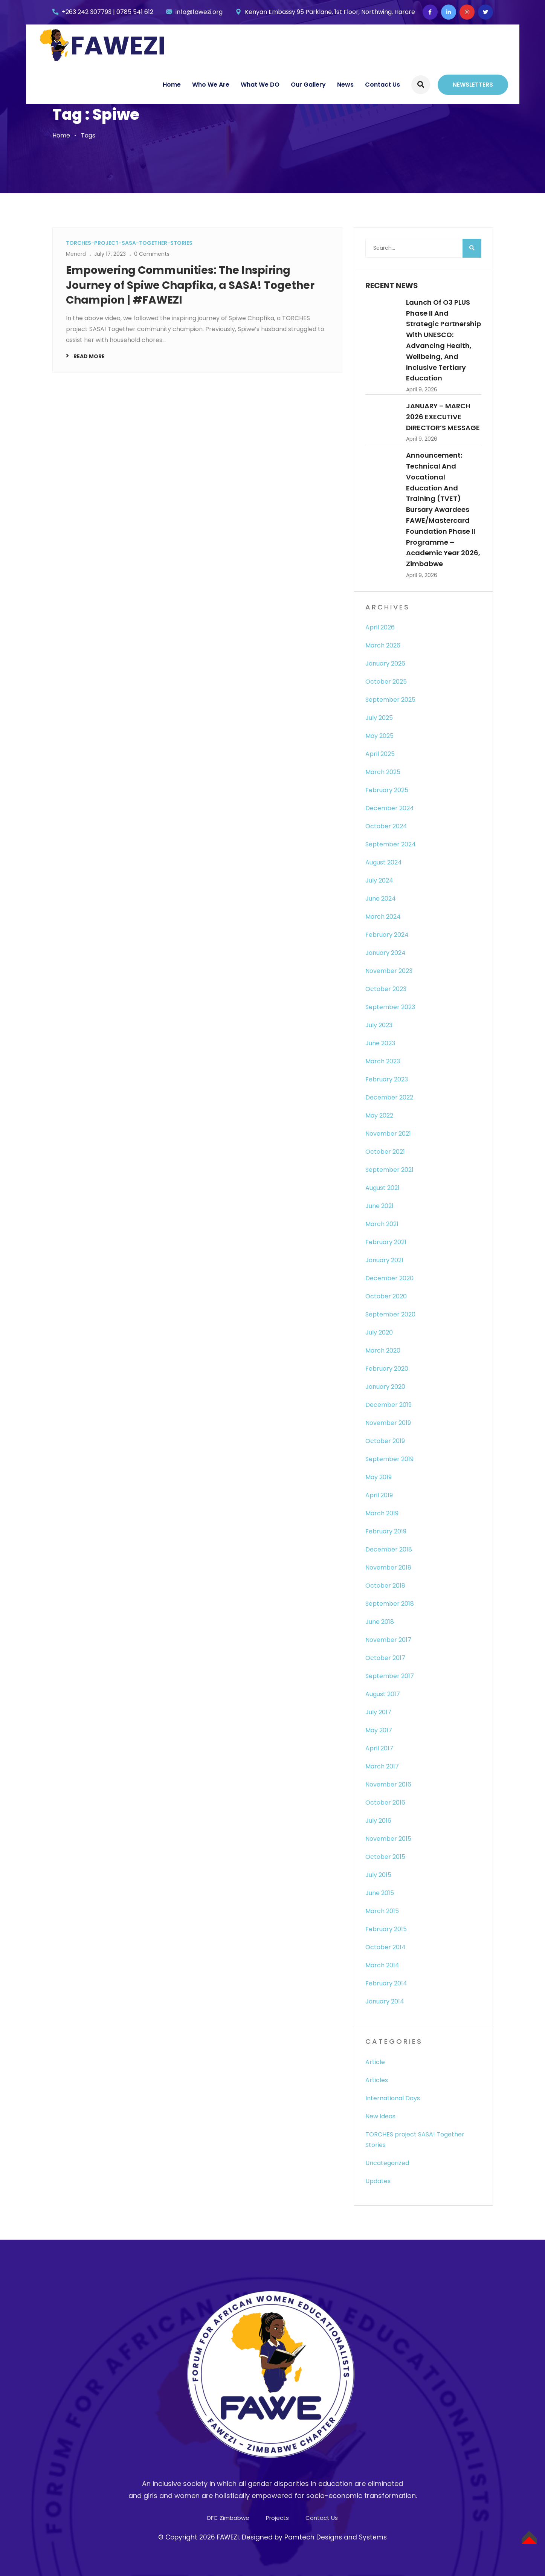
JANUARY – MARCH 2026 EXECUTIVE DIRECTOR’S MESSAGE (443, 416)
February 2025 (386, 790)
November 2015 (388, 1838)
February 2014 (386, 1983)
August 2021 (382, 1187)
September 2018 (389, 1603)
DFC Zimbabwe (228, 2518)
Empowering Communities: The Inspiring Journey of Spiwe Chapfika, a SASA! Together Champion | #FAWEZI (190, 285)
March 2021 (381, 1224)
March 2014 (382, 1965)
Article (375, 2062)
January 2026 (385, 663)
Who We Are (210, 84)
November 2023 (388, 971)
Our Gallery (308, 84)
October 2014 (385, 1947)
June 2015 (379, 1893)
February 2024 (387, 934)
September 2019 (389, 1459)
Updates (378, 2181)
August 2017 (382, 1694)
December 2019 (388, 1404)
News (345, 84)
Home (172, 84)
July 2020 (379, 1332)
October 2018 (385, 1585)
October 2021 (385, 1151)
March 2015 (382, 1911)
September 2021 (389, 1169)
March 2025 (382, 772)
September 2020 (390, 1314)
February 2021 (385, 1242)
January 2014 (384, 2001)
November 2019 (388, 1423)
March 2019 (381, 1513)
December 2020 (389, 1278)
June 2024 (380, 898)
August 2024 (383, 862)
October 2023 (385, 989)
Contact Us (382, 84)
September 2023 (390, 1007)
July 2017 (378, 1712)
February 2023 (386, 1079)
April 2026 (380, 627)
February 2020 (386, 1368)
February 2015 (386, 1929)
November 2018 (388, 1567)
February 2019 (385, 1531)
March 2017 (382, 1766)
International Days (392, 2098)
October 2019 (385, 1441)
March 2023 (382, 1061)
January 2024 (385, 952)
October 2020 (386, 1296)
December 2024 (389, 808)
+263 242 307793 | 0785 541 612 (107, 12)
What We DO (260, 84)
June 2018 (379, 1621)
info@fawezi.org (199, 12)
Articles (376, 2080)
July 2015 (378, 1875)
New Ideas (380, 2116)
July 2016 (378, 1820)
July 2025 (379, 717)
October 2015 (385, 1856)
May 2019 (378, 1477)
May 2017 (378, 1730)
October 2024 (386, 826)
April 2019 (379, 1495)
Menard (76, 254)
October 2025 (386, 681)
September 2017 (389, 1676)
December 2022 (389, 1097)
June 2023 (380, 1043)
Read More (89, 356)
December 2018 (388, 1549)
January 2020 (385, 1386)
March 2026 (382, 645)
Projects (277, 2518)
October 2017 (385, 1658)
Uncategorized (387, 2163)
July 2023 (378, 1025)
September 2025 (390, 699)
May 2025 (379, 735)
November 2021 (388, 1133)
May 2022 (379, 1115)
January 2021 (384, 1260)
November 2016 (388, 1784)
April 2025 (380, 754)
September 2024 (390, 844)
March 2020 (382, 1350)
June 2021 (379, 1206)
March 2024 (383, 916)
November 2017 (388, 1639)
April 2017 (379, 1748)
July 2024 (379, 880)
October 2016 (385, 1802)
